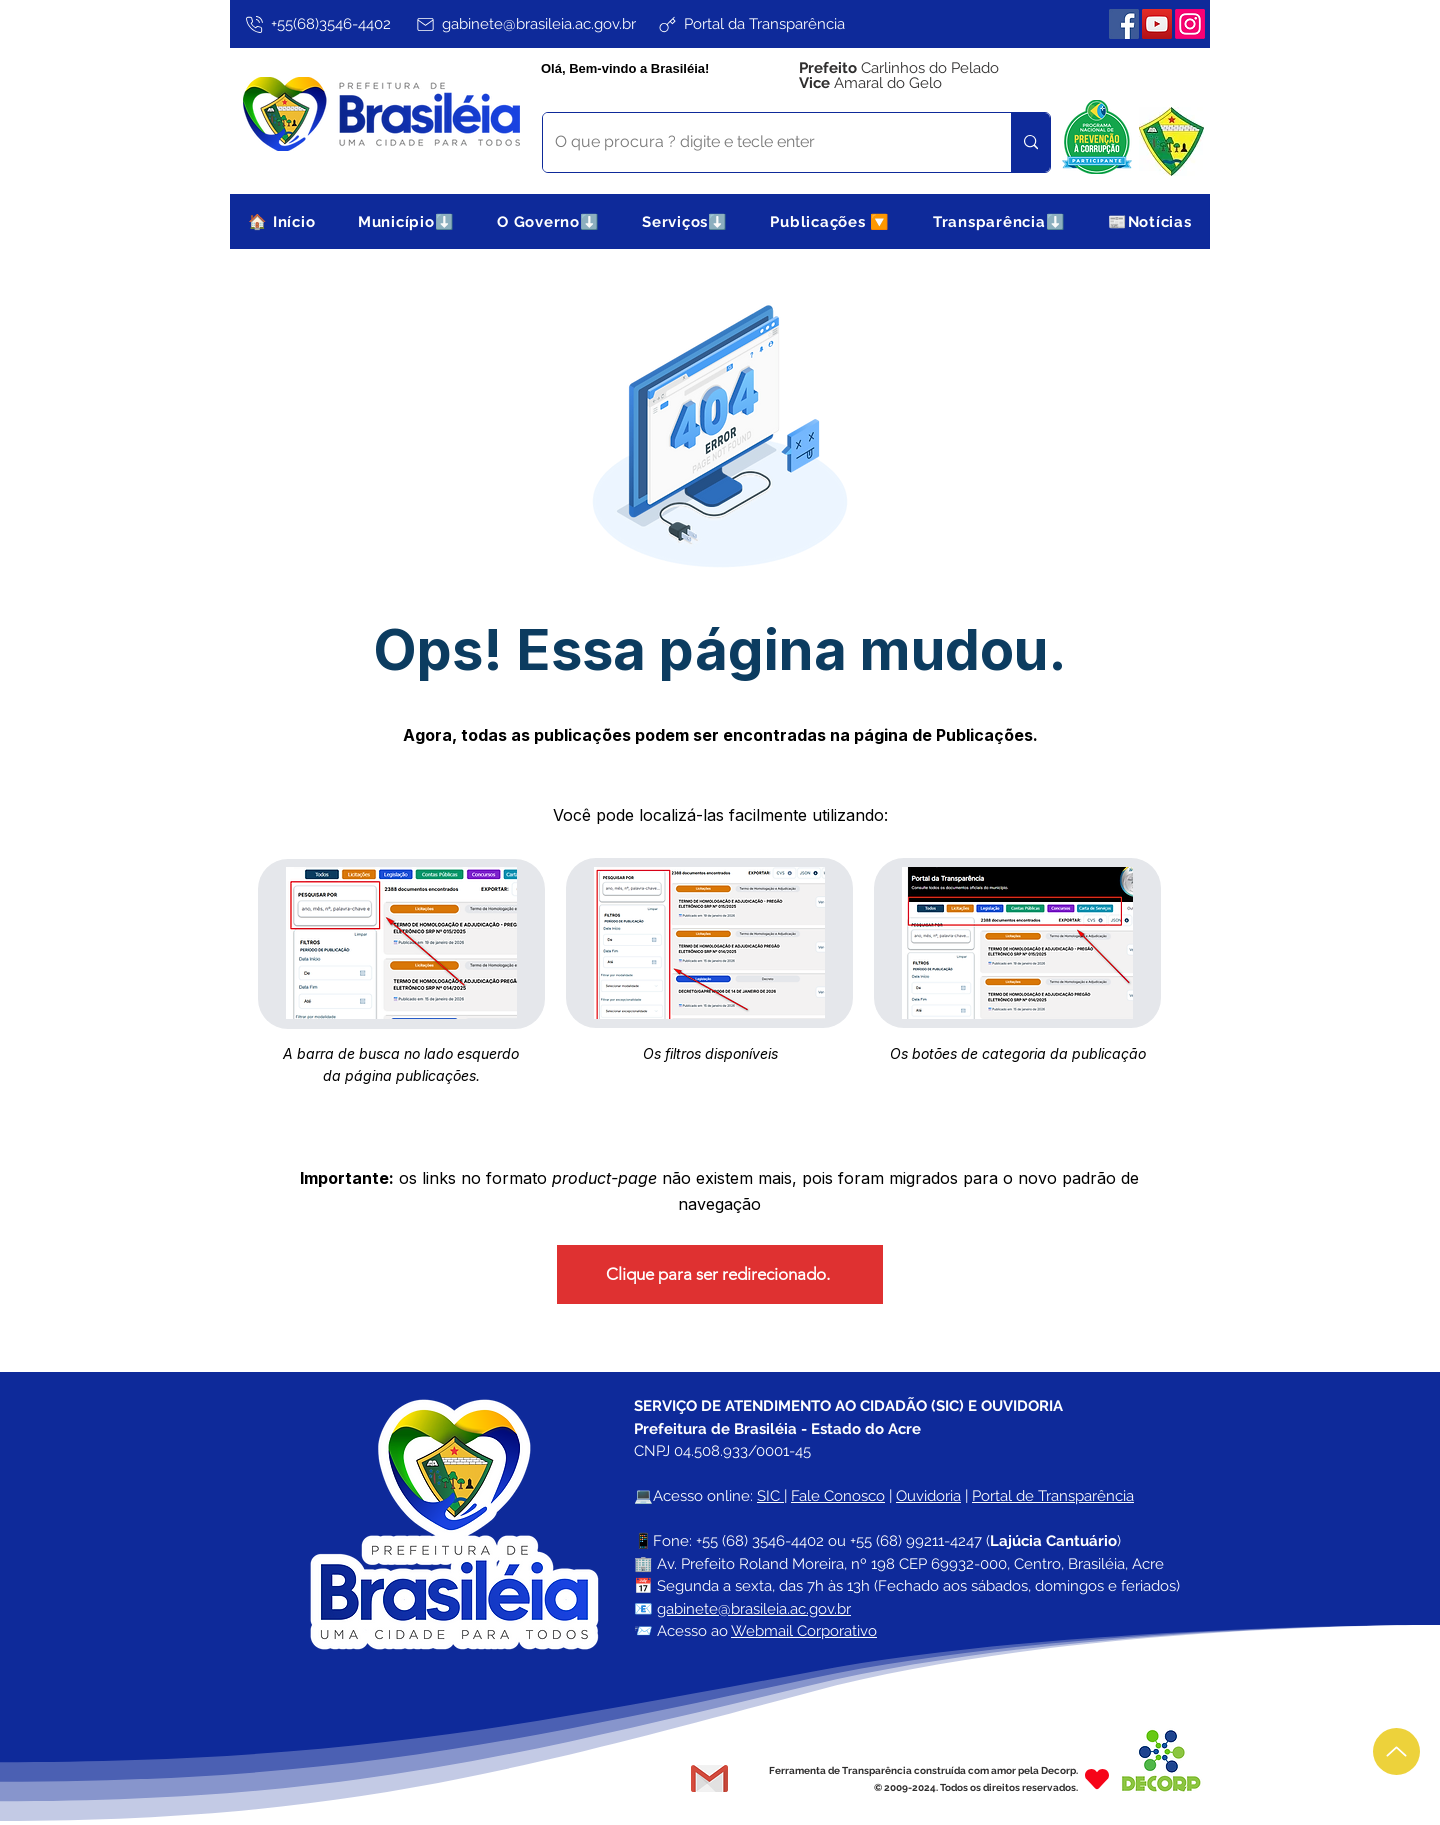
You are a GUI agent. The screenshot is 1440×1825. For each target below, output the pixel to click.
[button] (406, 221)
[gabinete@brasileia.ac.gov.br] (525, 24)
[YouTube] (1157, 24)
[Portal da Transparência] (750, 24)
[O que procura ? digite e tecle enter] (762, 142)
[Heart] (1097, 1778)
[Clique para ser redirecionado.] (720, 1274)
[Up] (1396, 1751)
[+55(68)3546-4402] (316, 24)
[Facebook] (1124, 24)
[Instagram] (1190, 24)
